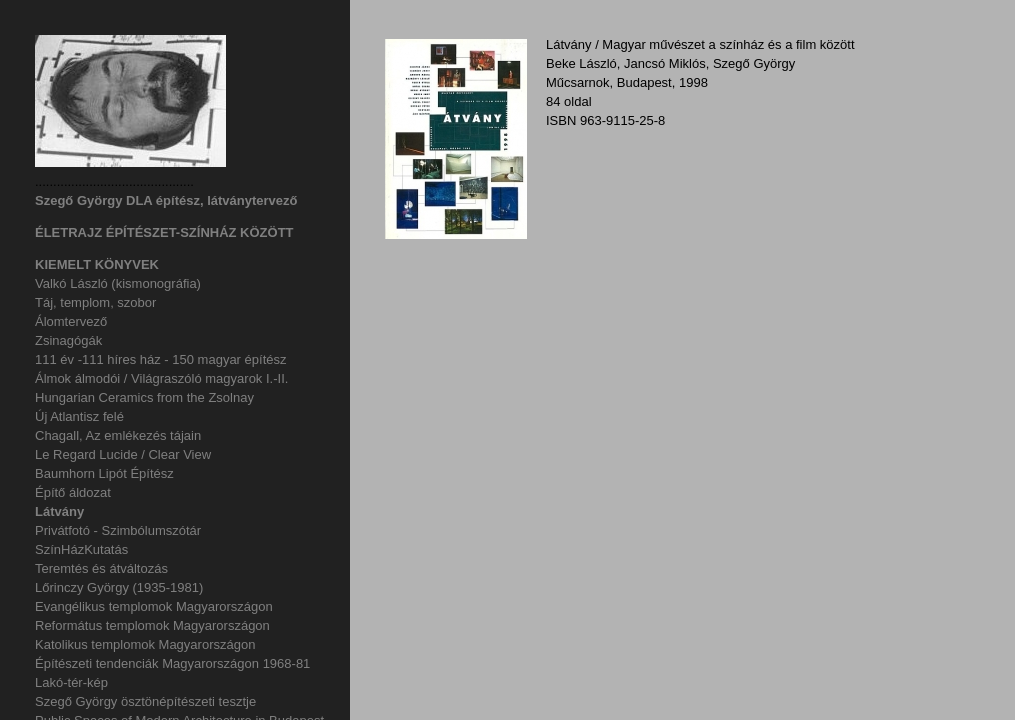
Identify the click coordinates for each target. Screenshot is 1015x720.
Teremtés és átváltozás (101, 568)
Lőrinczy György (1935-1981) (119, 587)
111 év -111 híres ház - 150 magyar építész (160, 359)
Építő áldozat (73, 492)
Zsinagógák (68, 340)
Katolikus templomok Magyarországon (145, 644)
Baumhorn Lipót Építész (104, 473)
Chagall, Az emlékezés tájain (118, 435)
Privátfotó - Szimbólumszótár (118, 530)
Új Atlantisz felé (79, 416)
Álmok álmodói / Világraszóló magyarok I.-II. (161, 378)
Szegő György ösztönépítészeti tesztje (145, 701)
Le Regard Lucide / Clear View (123, 454)
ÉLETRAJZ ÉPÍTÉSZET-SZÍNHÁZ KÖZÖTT (164, 232)
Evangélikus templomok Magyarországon (154, 606)
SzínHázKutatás (81, 549)
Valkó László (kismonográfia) (118, 283)
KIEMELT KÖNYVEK (97, 264)
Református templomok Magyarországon (152, 625)
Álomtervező (71, 321)
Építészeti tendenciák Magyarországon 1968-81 (172, 663)
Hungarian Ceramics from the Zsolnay (144, 397)
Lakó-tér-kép (71, 682)
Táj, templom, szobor (95, 302)
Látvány (59, 511)
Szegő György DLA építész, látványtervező (166, 200)
